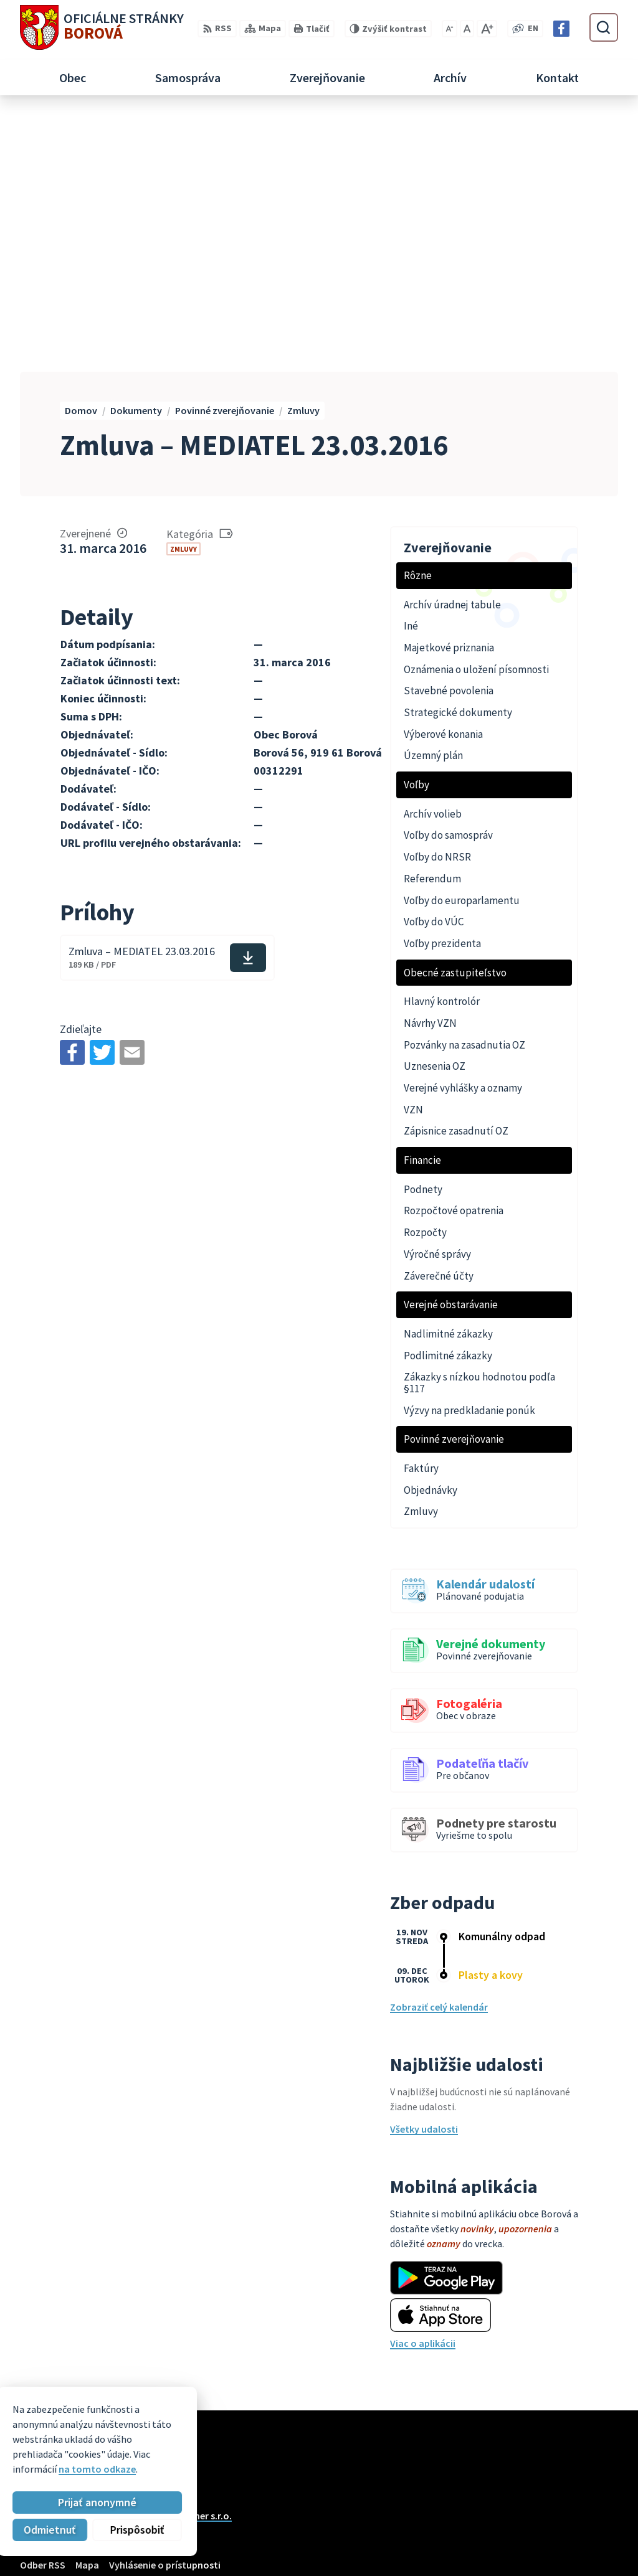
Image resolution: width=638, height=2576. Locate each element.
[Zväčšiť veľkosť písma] (487, 28)
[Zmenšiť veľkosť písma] (449, 28)
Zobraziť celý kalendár (439, 1750)
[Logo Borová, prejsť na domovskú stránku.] (102, 27)
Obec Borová (118, 2271)
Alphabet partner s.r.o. (182, 2259)
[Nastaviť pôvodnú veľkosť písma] (467, 28)
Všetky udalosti (424, 1872)
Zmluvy (183, 291)
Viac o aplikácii (422, 2086)
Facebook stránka (578, 2548)
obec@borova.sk (576, 2533)
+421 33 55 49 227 (575, 2518)
